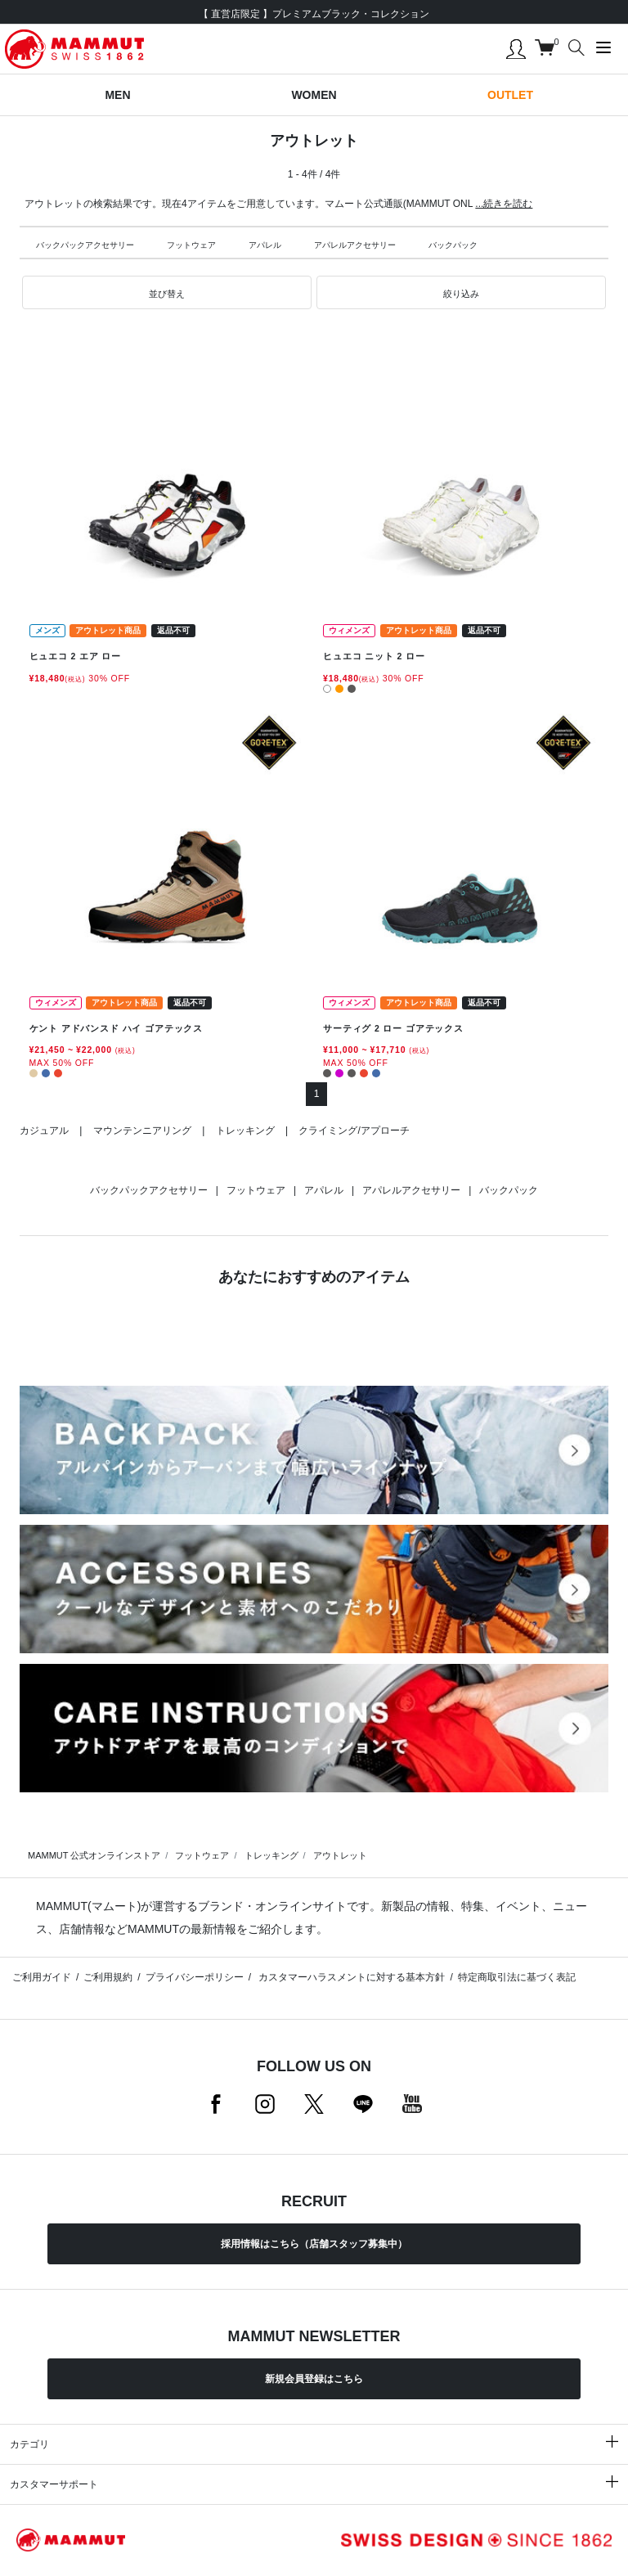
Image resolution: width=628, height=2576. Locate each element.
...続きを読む (503, 203)
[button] (167, 293)
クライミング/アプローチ (353, 1130)
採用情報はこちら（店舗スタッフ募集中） (314, 2244)
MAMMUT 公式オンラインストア (94, 1855)
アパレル (265, 245)
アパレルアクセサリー (355, 245)
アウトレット (340, 1855)
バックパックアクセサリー (85, 245)
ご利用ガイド (41, 1977)
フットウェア (191, 245)
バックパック (453, 245)
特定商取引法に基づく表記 (517, 1977)
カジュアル (44, 1130)
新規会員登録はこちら (314, 2379)
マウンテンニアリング (142, 1130)
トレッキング (245, 1130)
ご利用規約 (107, 1977)
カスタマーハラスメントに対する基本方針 (350, 1977)
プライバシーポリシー (195, 1977)
